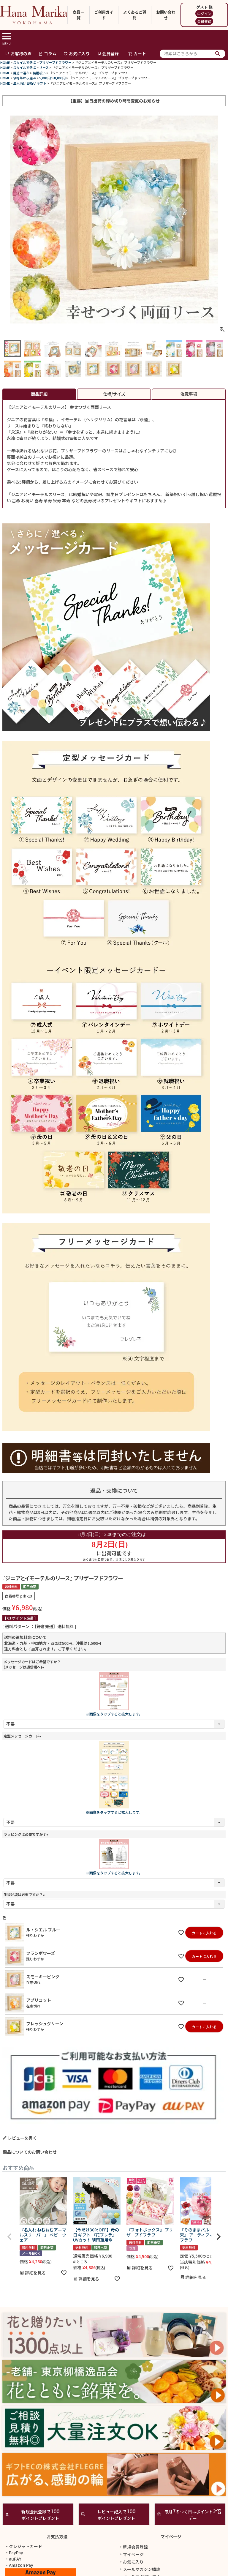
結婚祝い (39, 72)
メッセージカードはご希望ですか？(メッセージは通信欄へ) (32, 1664)
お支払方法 (57, 2536)
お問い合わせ (165, 15)
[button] (9, 2236)
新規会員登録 (133, 2547)
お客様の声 (18, 53)
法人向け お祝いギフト (29, 83)
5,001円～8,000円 (52, 77)
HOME (5, 62)
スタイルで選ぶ (24, 62)
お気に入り (77, 53)
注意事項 (188, 394)
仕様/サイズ (114, 394)
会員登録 (204, 21)
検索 (217, 54)
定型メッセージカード (23, 1735)
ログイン (204, 13)
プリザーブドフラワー (55, 62)
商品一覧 (78, 15)
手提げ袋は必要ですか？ (25, 1894)
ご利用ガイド (103, 15)
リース (44, 67)
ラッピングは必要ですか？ (27, 1834)
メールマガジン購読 (139, 2569)
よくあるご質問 (134, 15)
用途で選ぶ (21, 72)
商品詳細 (39, 394)
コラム (47, 53)
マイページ (171, 2536)
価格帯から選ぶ (24, 77)
